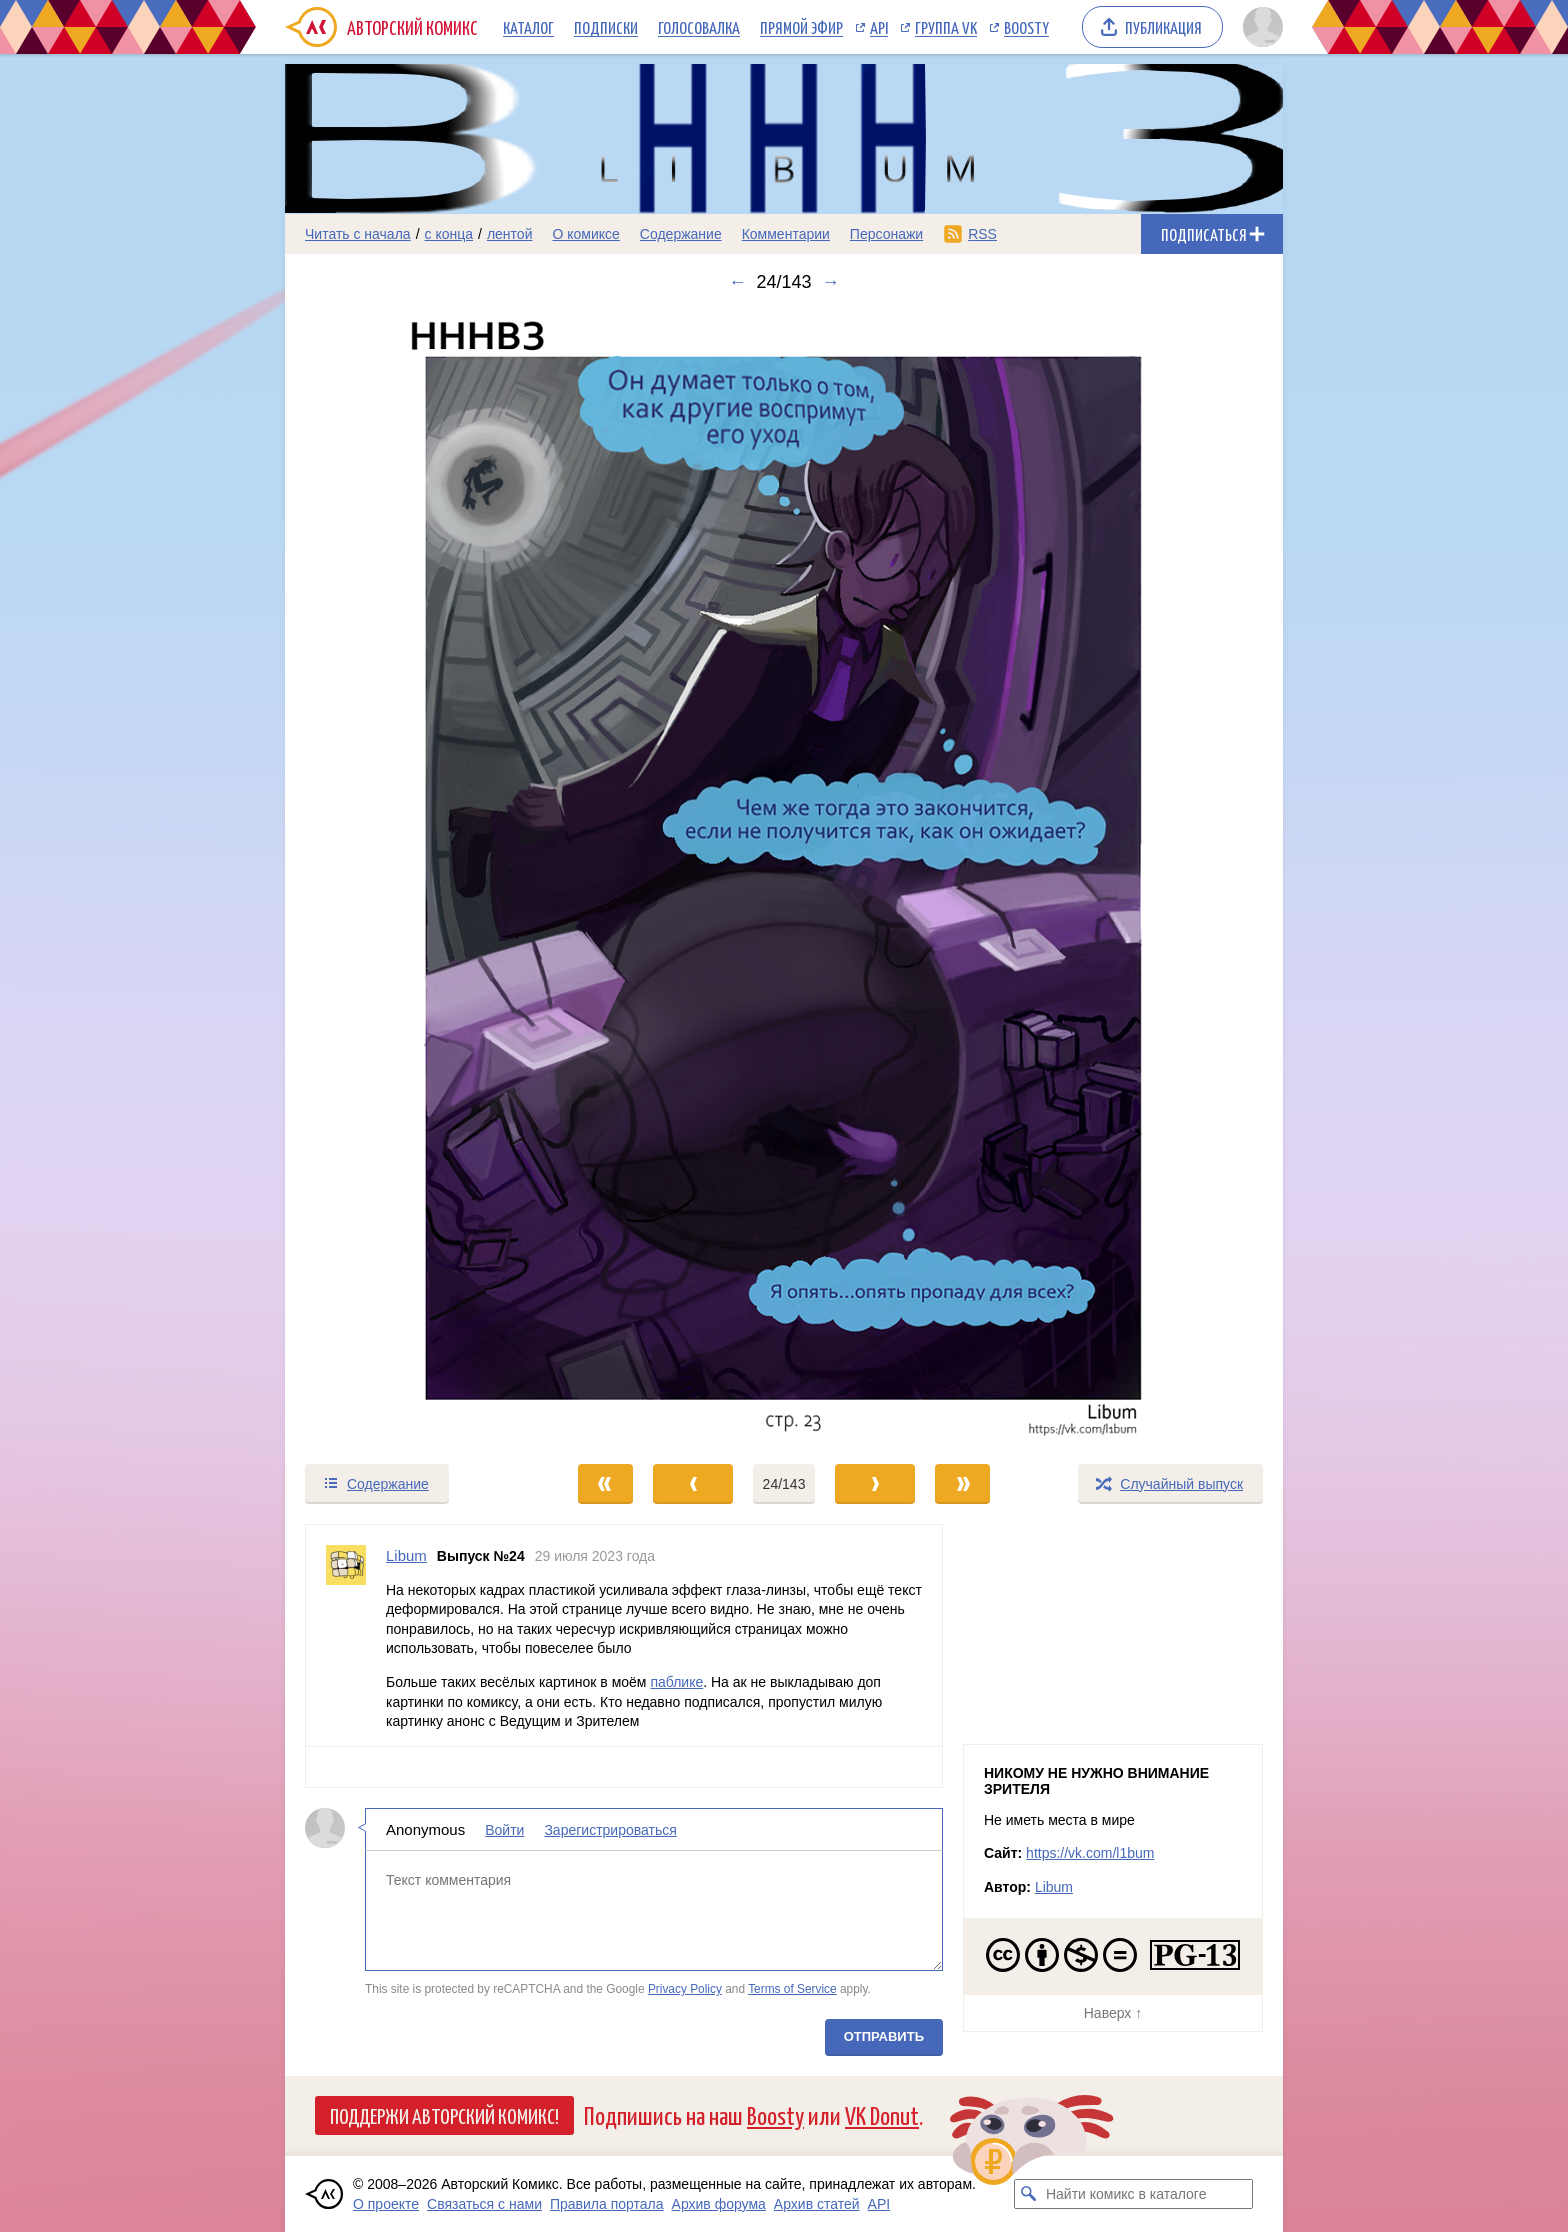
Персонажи (886, 234)
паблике (676, 1682)
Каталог (528, 27)
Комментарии (786, 234)
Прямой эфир (801, 27)
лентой (510, 234)
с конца (449, 234)
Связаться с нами (484, 2204)
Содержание (681, 234)
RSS (982, 234)
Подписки (606, 27)
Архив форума (719, 2204)
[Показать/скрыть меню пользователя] (1259, 27)
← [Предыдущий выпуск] (737, 282)
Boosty (1026, 27)
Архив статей (817, 2204)
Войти (504, 1829)
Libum (1054, 1887)
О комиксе (585, 234)
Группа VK (946, 27)
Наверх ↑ (1113, 2013)
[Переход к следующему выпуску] (784, 877)
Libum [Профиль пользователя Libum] (406, 1555)
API (879, 27)
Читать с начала (358, 234)
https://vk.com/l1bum (1090, 1853)
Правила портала (607, 2204)
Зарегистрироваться (610, 1829)
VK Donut (882, 2114)
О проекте (386, 2204)
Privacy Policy (685, 1989)
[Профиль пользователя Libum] (346, 1635)
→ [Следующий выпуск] (831, 282)
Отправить (884, 2036)
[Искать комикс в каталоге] (1029, 2194)
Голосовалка (699, 27)
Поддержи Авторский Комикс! (444, 2115)
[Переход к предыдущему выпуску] (410, 877)
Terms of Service (792, 1989)
